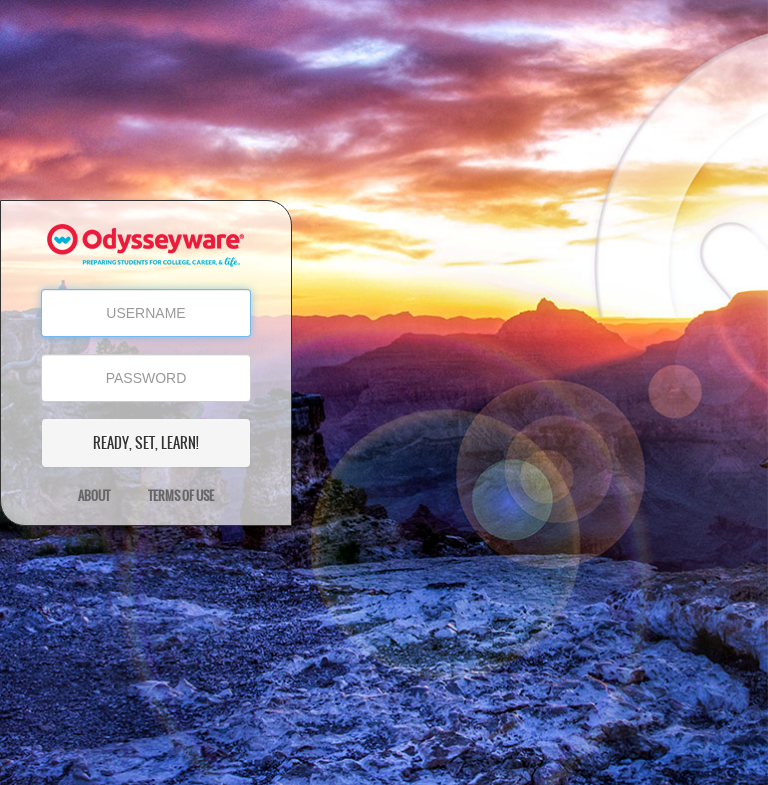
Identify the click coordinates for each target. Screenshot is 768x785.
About (94, 496)
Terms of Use (181, 496)
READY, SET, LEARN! (146, 443)
